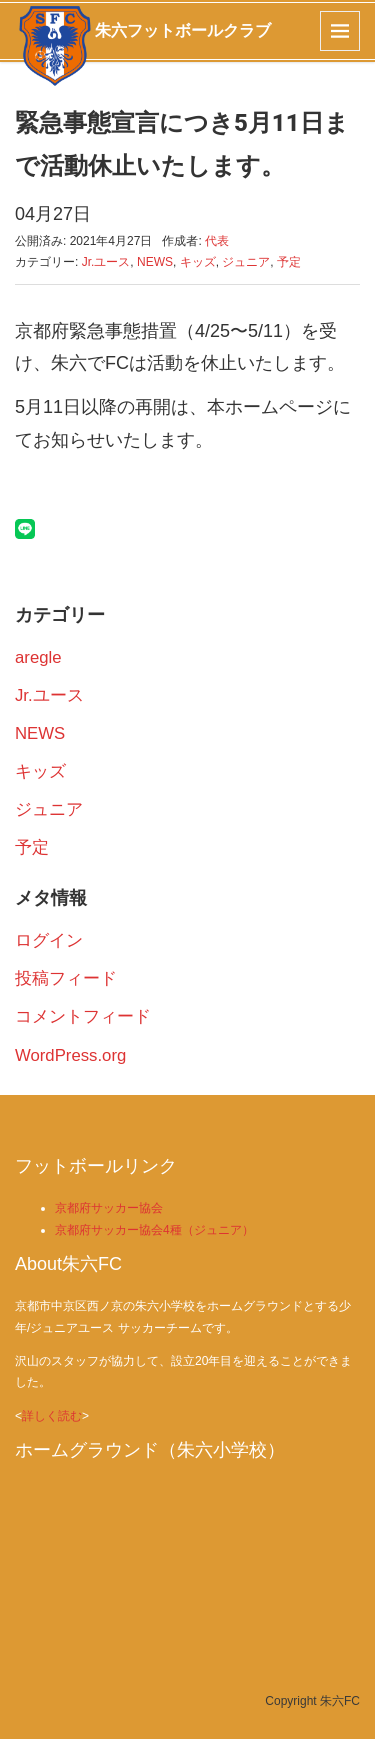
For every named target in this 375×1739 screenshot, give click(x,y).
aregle (38, 657)
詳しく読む (52, 1416)
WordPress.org (70, 1055)
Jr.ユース (106, 262)
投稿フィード (66, 978)
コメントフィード (83, 1016)
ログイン (49, 940)
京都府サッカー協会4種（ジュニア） (154, 1230)
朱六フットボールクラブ (183, 30)
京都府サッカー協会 (109, 1208)
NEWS (155, 262)
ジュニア (246, 262)
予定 (289, 262)
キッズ (198, 262)
